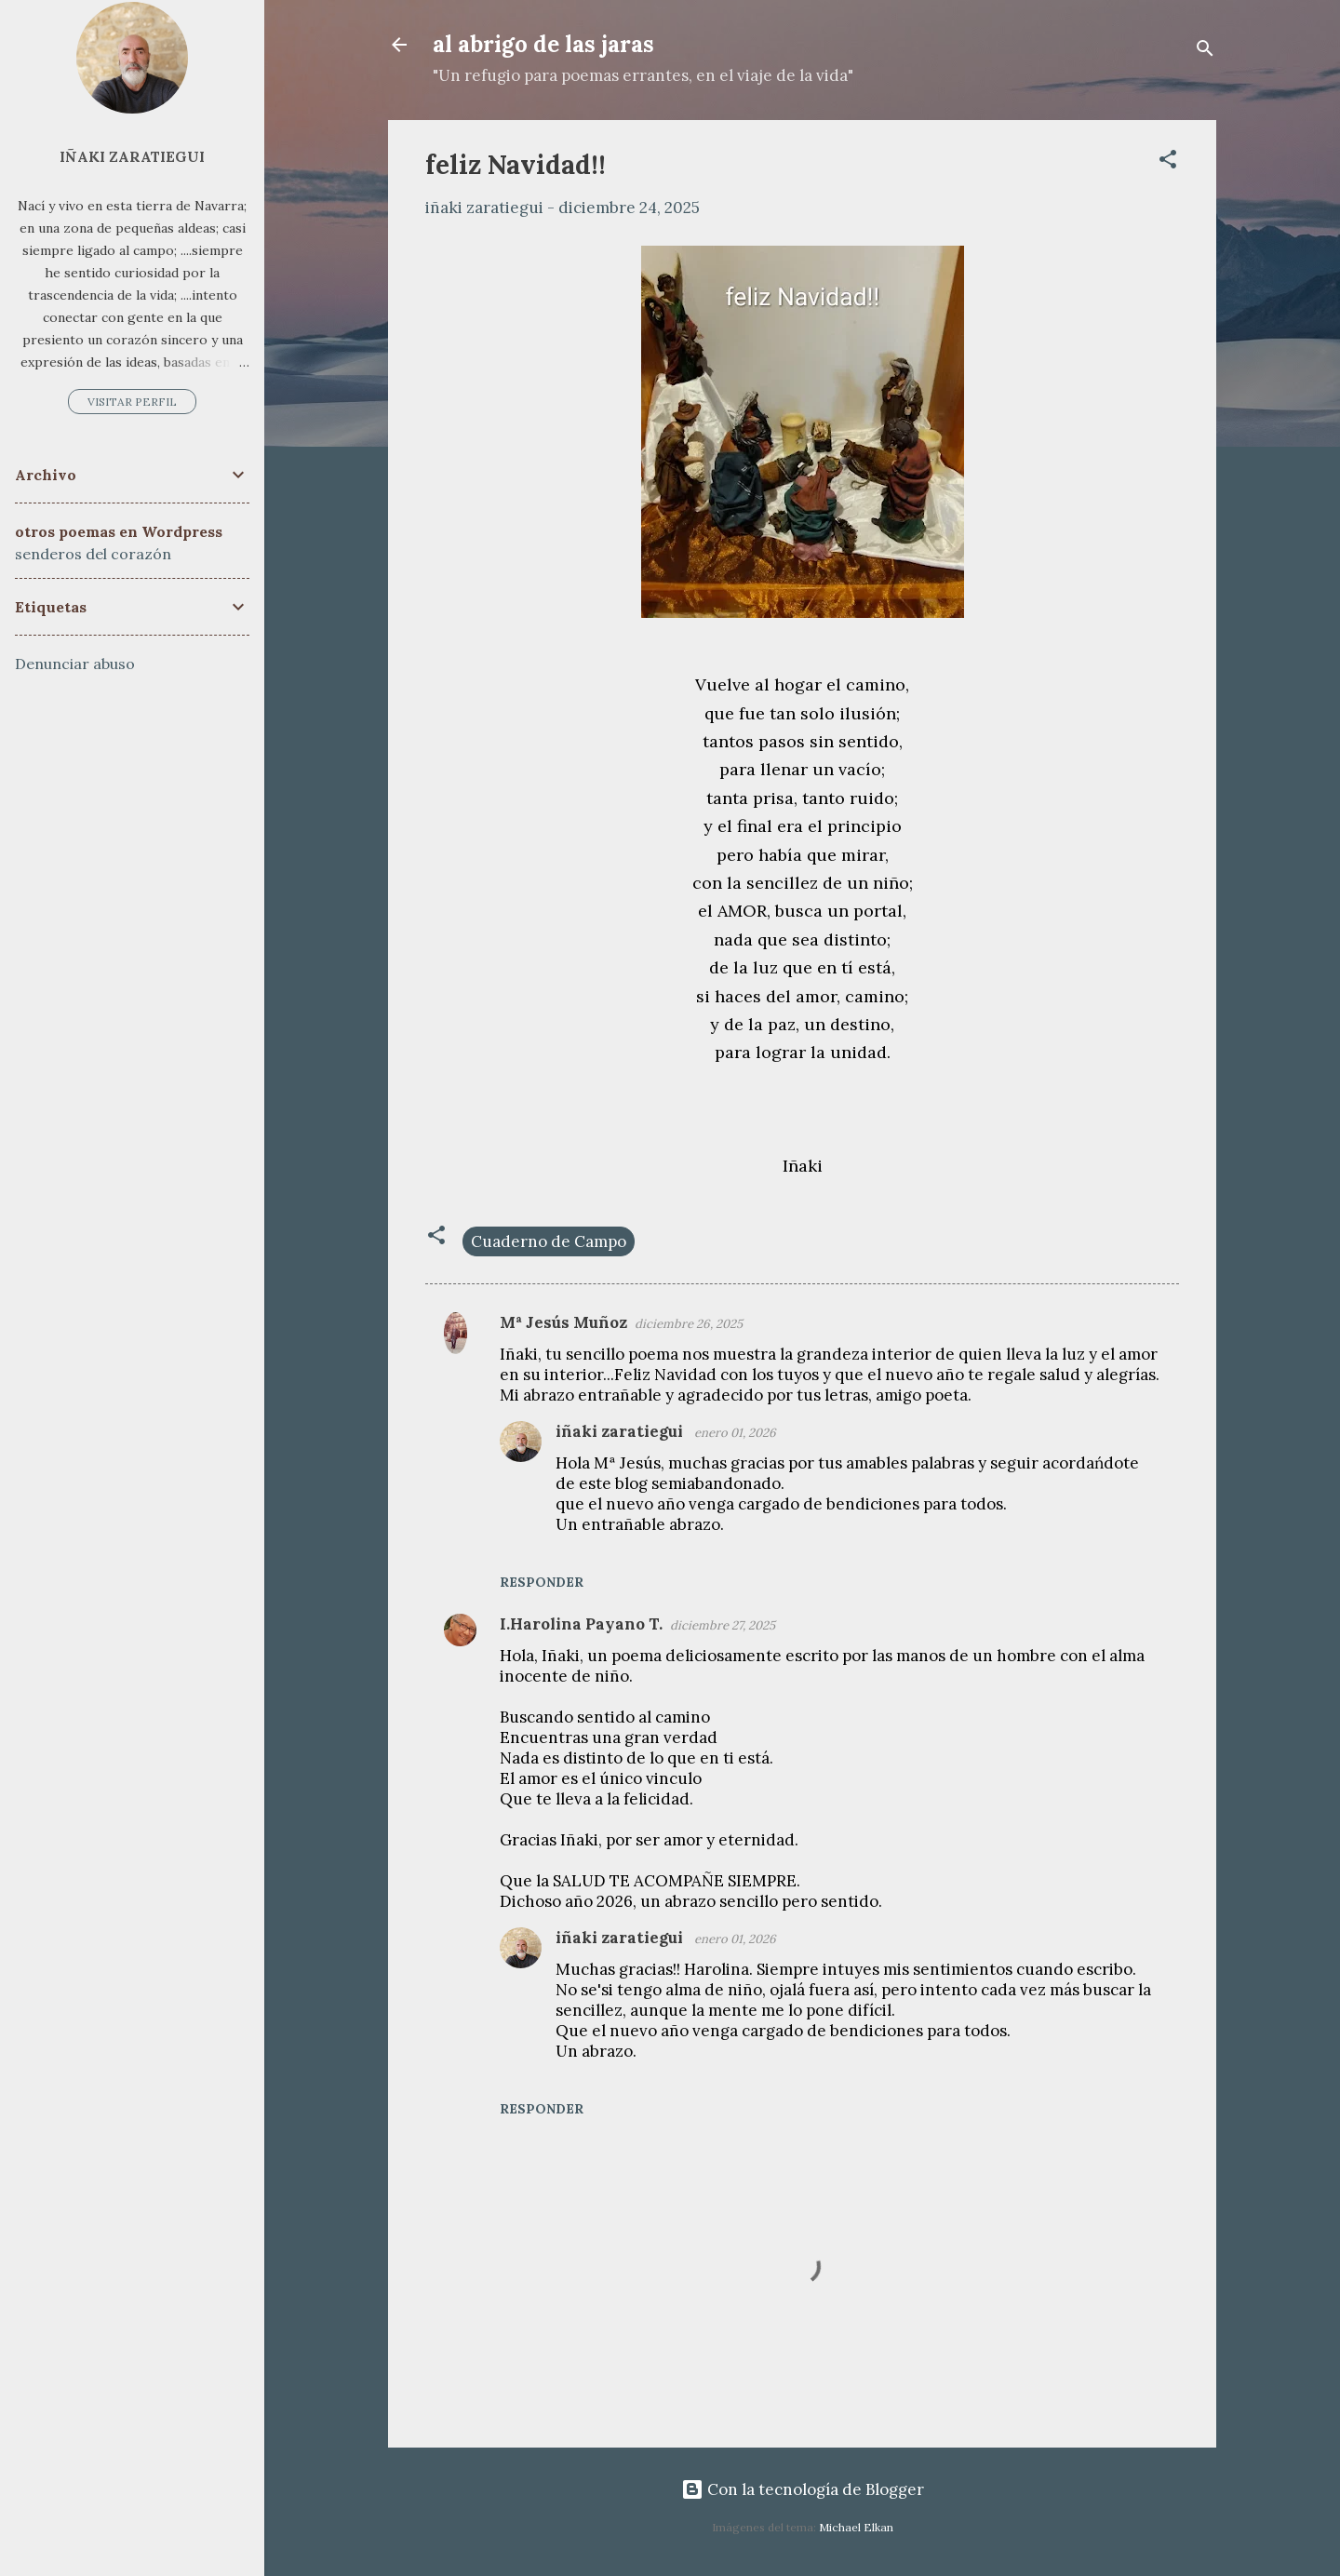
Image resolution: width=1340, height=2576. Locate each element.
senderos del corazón (93, 553)
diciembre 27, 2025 (722, 1625)
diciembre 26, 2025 (689, 1324)
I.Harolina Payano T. (581, 1624)
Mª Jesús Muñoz (563, 1322)
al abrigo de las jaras (543, 44)
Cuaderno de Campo (548, 1241)
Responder (541, 1582)
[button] (1168, 162)
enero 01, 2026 (735, 1433)
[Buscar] (1205, 50)
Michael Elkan (856, 2527)
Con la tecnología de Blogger (802, 2489)
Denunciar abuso (75, 663)
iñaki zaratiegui (621, 1431)
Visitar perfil (132, 402)
